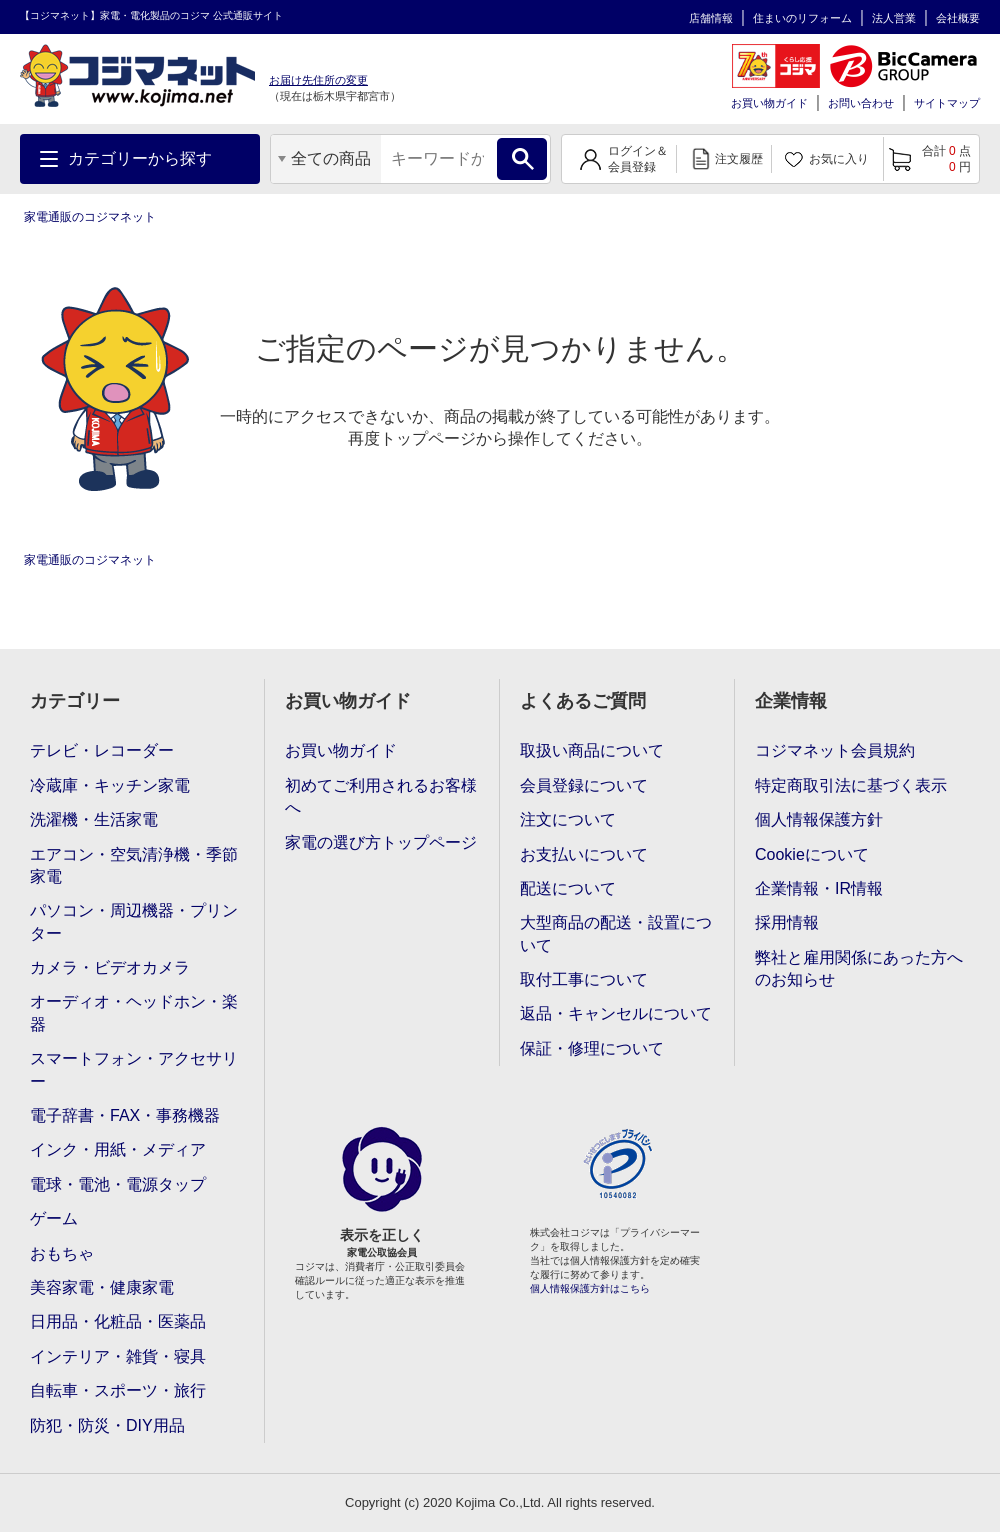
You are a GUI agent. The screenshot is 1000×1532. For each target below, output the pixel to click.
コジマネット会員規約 (835, 750)
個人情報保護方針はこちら (590, 1288)
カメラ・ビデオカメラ (110, 967)
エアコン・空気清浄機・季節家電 (134, 865)
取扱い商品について (592, 750)
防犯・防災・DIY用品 (107, 1425)
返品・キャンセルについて (616, 1013)
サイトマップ (947, 103)
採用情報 (787, 922)
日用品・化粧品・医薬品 (118, 1321)
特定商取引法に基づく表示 (851, 785)
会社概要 (958, 18)
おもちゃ (62, 1253)
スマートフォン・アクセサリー (134, 1069)
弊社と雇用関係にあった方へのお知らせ (859, 968)
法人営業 (894, 18)
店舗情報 (711, 18)
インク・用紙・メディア (118, 1149)
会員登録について (584, 785)
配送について (568, 888)
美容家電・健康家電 (102, 1287)
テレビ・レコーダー (102, 750)
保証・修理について (592, 1048)
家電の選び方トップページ (381, 842)
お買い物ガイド (769, 103)
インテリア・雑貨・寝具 (118, 1356)
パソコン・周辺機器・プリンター (134, 921)
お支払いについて (584, 854)
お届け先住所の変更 (318, 80)
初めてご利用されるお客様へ (381, 796)
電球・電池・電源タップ (118, 1184)
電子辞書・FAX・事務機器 (125, 1115)
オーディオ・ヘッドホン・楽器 (134, 1012)
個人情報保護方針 (819, 819)
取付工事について (584, 979)
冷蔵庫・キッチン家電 (110, 785)
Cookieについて (812, 854)
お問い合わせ (861, 103)
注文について (568, 819)
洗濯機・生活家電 (94, 819)
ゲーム (54, 1218)
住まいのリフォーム (802, 18)
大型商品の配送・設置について (616, 933)
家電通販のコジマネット (90, 217)
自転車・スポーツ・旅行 (118, 1390)
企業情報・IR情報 (819, 888)
